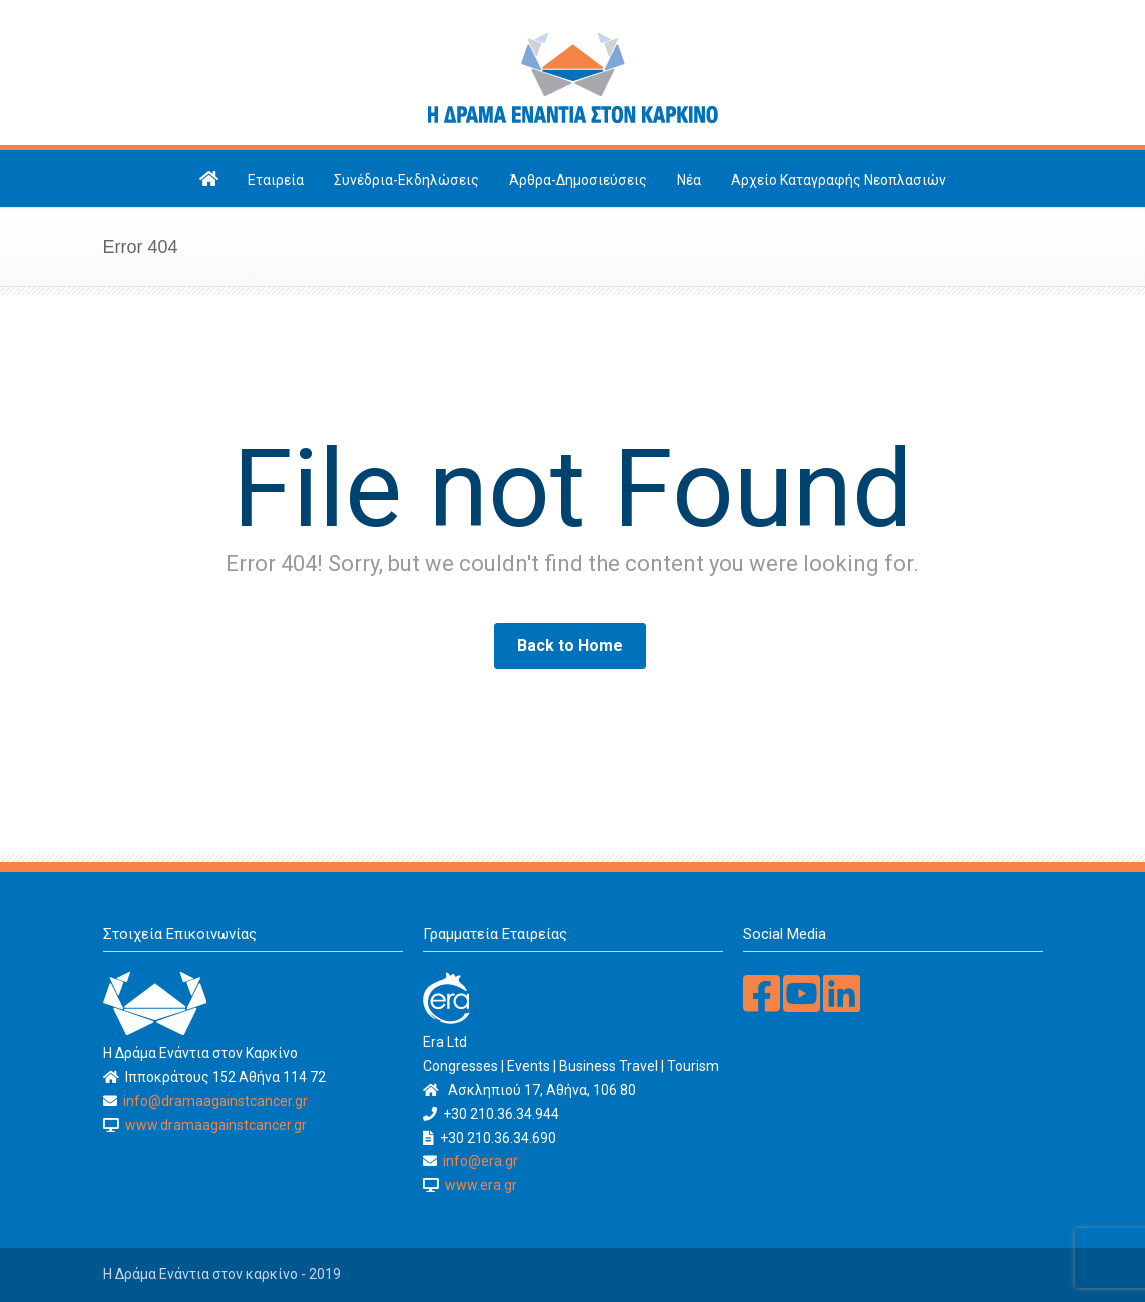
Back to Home (570, 645)
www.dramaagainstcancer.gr (213, 1125)
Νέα (689, 180)
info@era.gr (479, 1161)
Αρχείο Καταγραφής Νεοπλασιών (838, 180)
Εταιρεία (276, 180)
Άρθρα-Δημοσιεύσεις (578, 180)
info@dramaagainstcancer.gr (214, 1101)
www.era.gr (478, 1185)
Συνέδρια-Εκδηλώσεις (406, 180)
